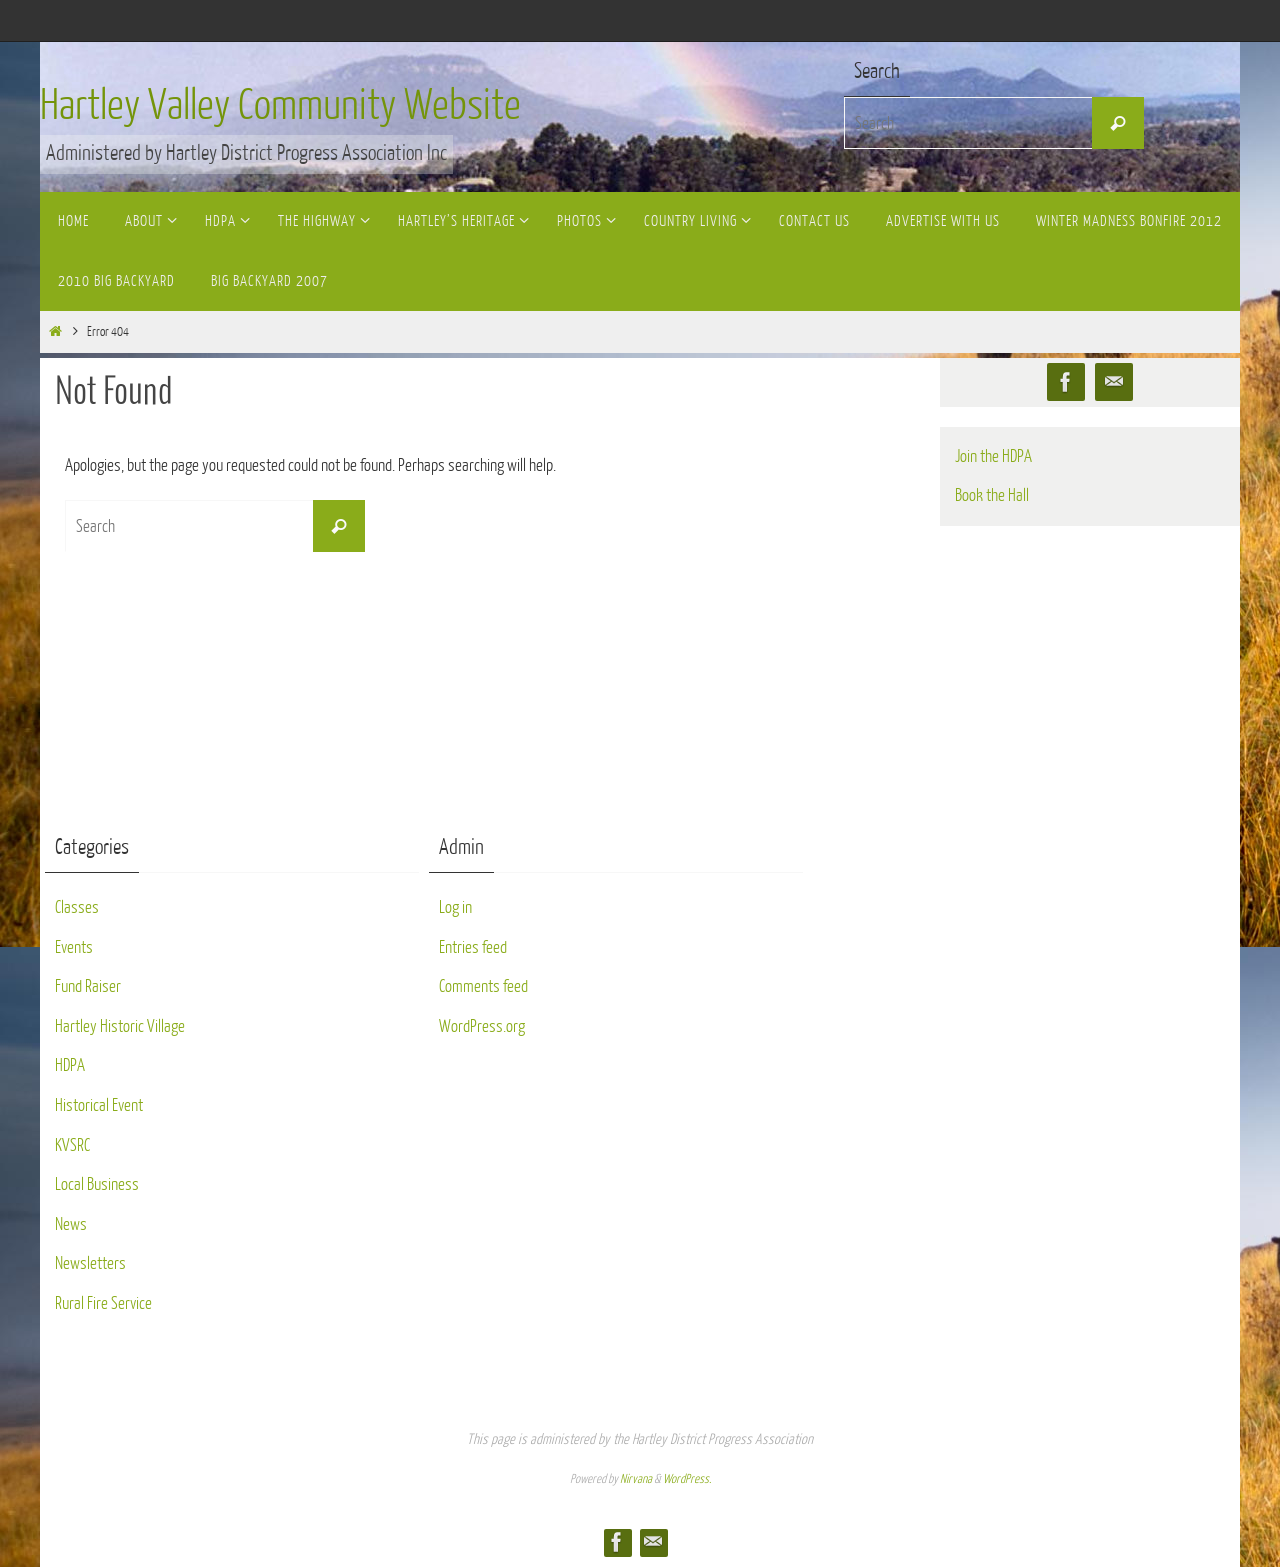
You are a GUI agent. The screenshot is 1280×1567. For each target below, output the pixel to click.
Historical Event (99, 1105)
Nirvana (636, 1479)
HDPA (70, 1065)
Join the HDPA (993, 456)
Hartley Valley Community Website (280, 106)
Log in (455, 907)
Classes (77, 907)
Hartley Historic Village (120, 1026)
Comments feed (483, 986)
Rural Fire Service (103, 1303)
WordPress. (687, 1479)
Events (74, 947)
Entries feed (473, 947)
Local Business (97, 1184)
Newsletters (90, 1263)
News (71, 1224)
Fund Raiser (88, 986)
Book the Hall (992, 495)
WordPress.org (482, 1026)
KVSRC (72, 1145)
